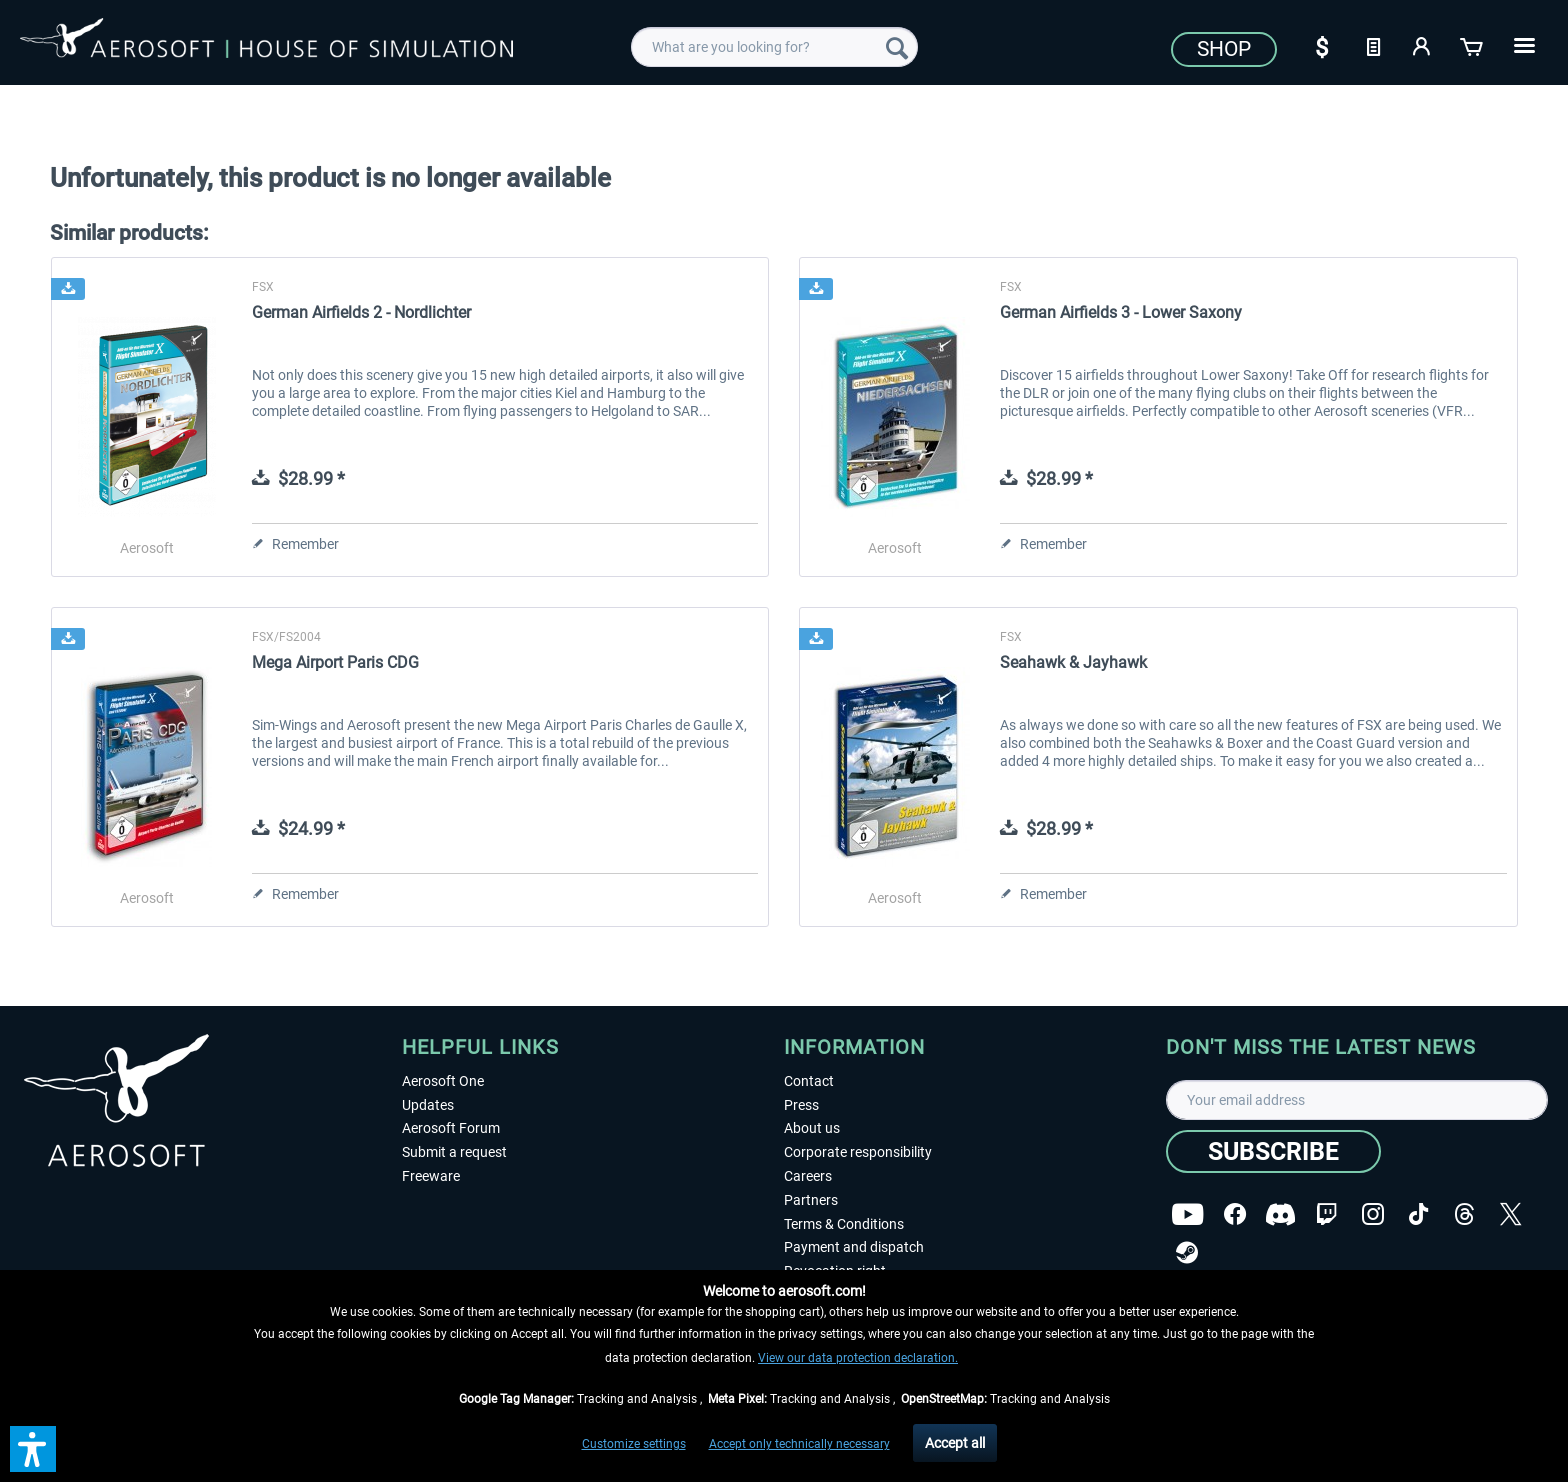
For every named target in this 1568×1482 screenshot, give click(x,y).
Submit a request (454, 1152)
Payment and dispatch (854, 1247)
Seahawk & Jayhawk (1073, 662)
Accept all (955, 1443)
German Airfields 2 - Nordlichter (361, 312)
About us (812, 1128)
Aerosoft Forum (451, 1128)
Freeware (431, 1176)
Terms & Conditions (844, 1224)
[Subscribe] (1273, 1151)
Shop (1224, 49)
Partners (811, 1200)
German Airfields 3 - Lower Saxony (1121, 312)
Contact (809, 1081)
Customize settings (634, 1444)
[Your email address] (1357, 1100)
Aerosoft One (443, 1081)
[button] (33, 1449)
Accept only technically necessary (799, 1444)
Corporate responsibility (858, 1152)
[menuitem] (774, 47)
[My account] (1423, 45)
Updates (428, 1105)
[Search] (897, 47)
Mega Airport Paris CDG (335, 662)
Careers (808, 1176)
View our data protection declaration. (858, 1358)
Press (801, 1105)
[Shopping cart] (1473, 45)
